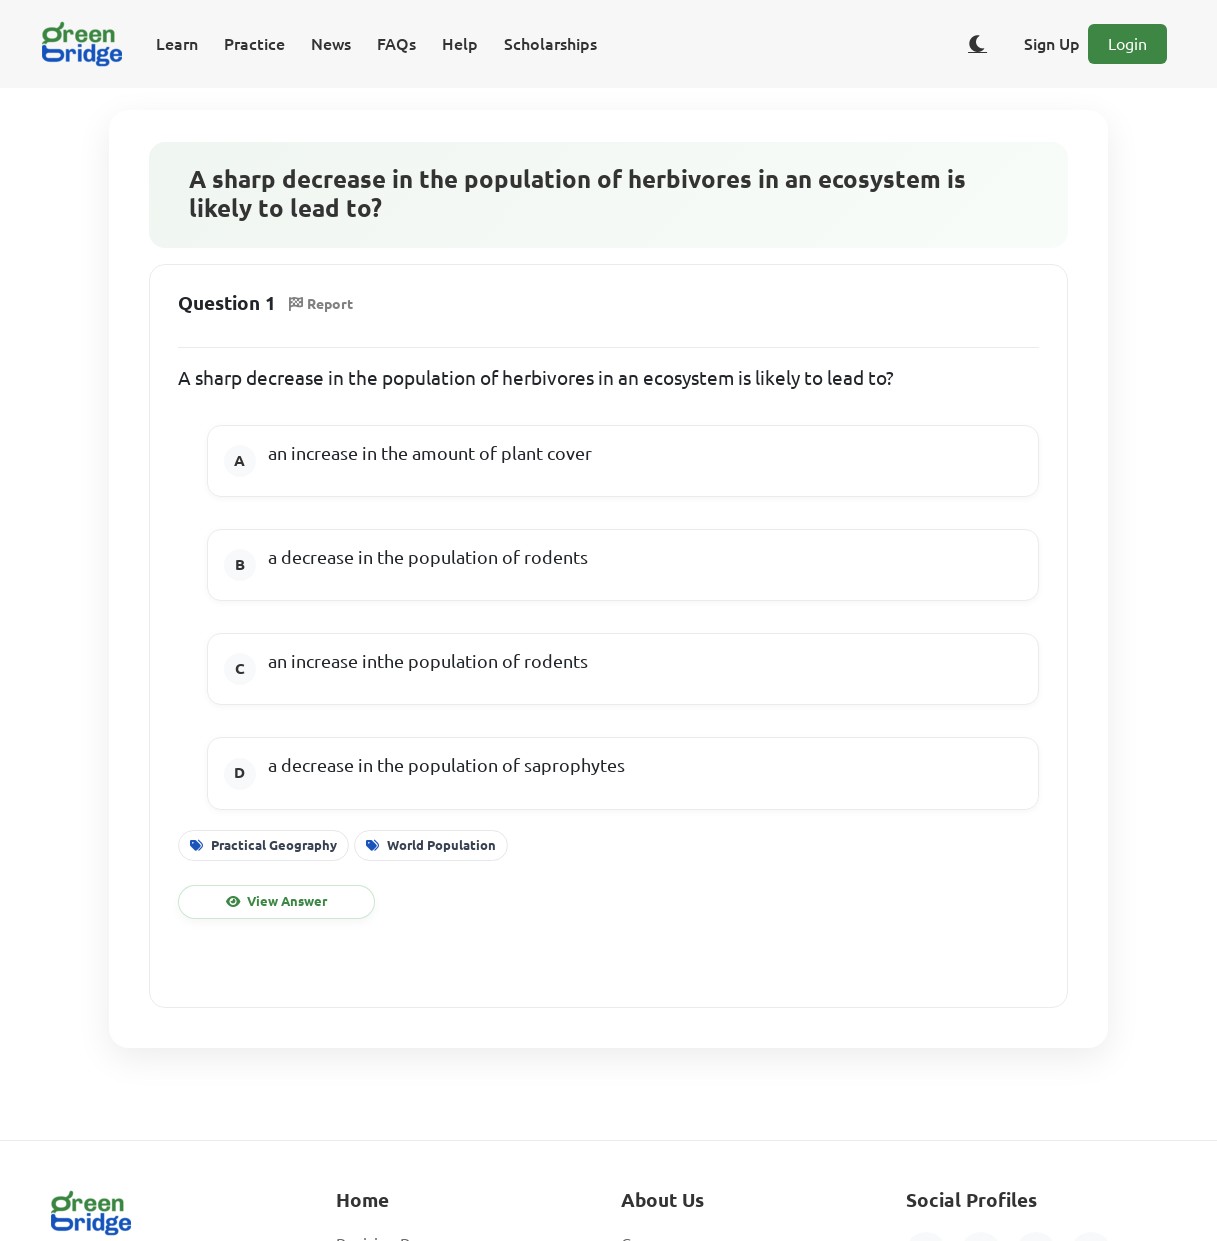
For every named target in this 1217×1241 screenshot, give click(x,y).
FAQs (396, 44)
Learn (177, 44)
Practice (254, 44)
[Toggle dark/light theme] (978, 44)
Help (460, 44)
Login (1127, 44)
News (331, 44)
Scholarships (550, 44)
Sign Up (1052, 44)
